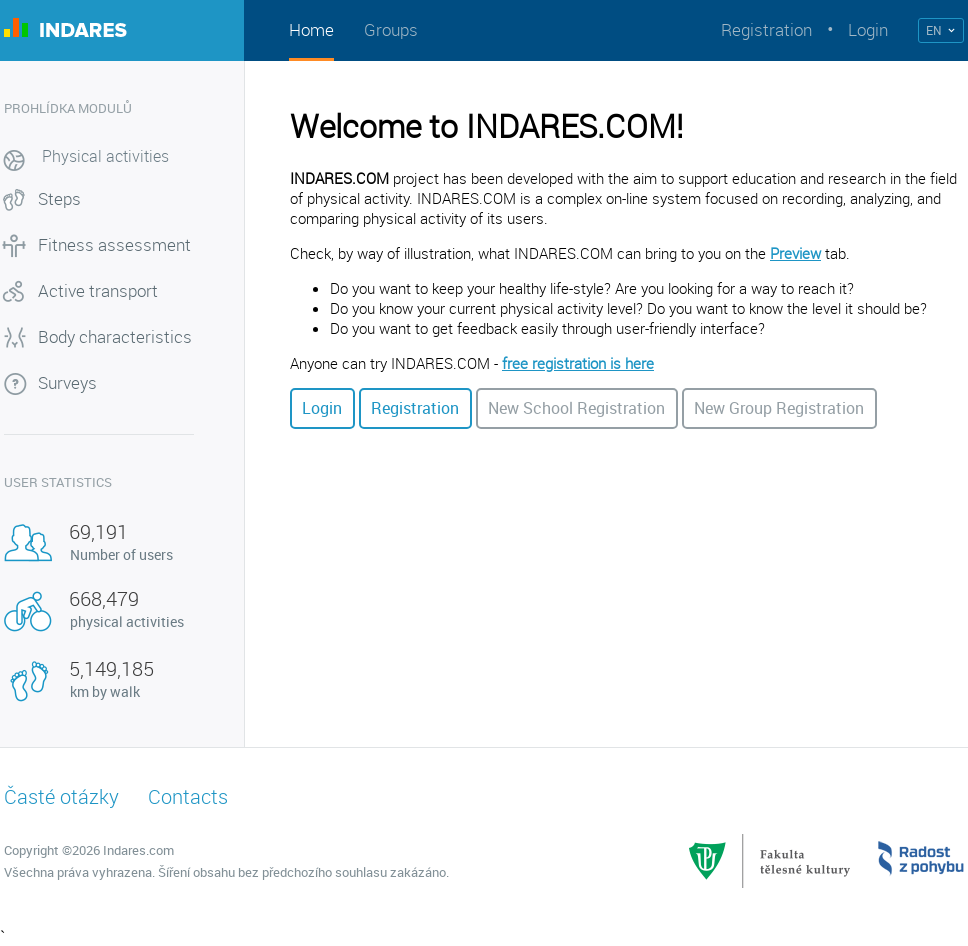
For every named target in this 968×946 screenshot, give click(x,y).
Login (868, 29)
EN (934, 30)
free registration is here (578, 363)
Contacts (188, 796)
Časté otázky (61, 796)
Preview (795, 253)
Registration (766, 29)
